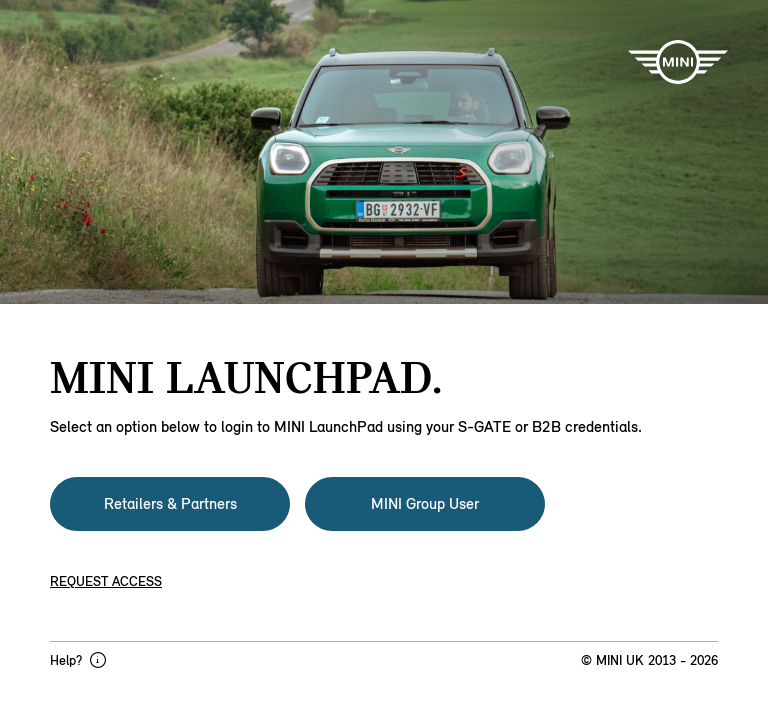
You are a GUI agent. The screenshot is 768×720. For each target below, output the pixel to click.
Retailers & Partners (170, 503)
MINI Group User (425, 503)
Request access (106, 581)
